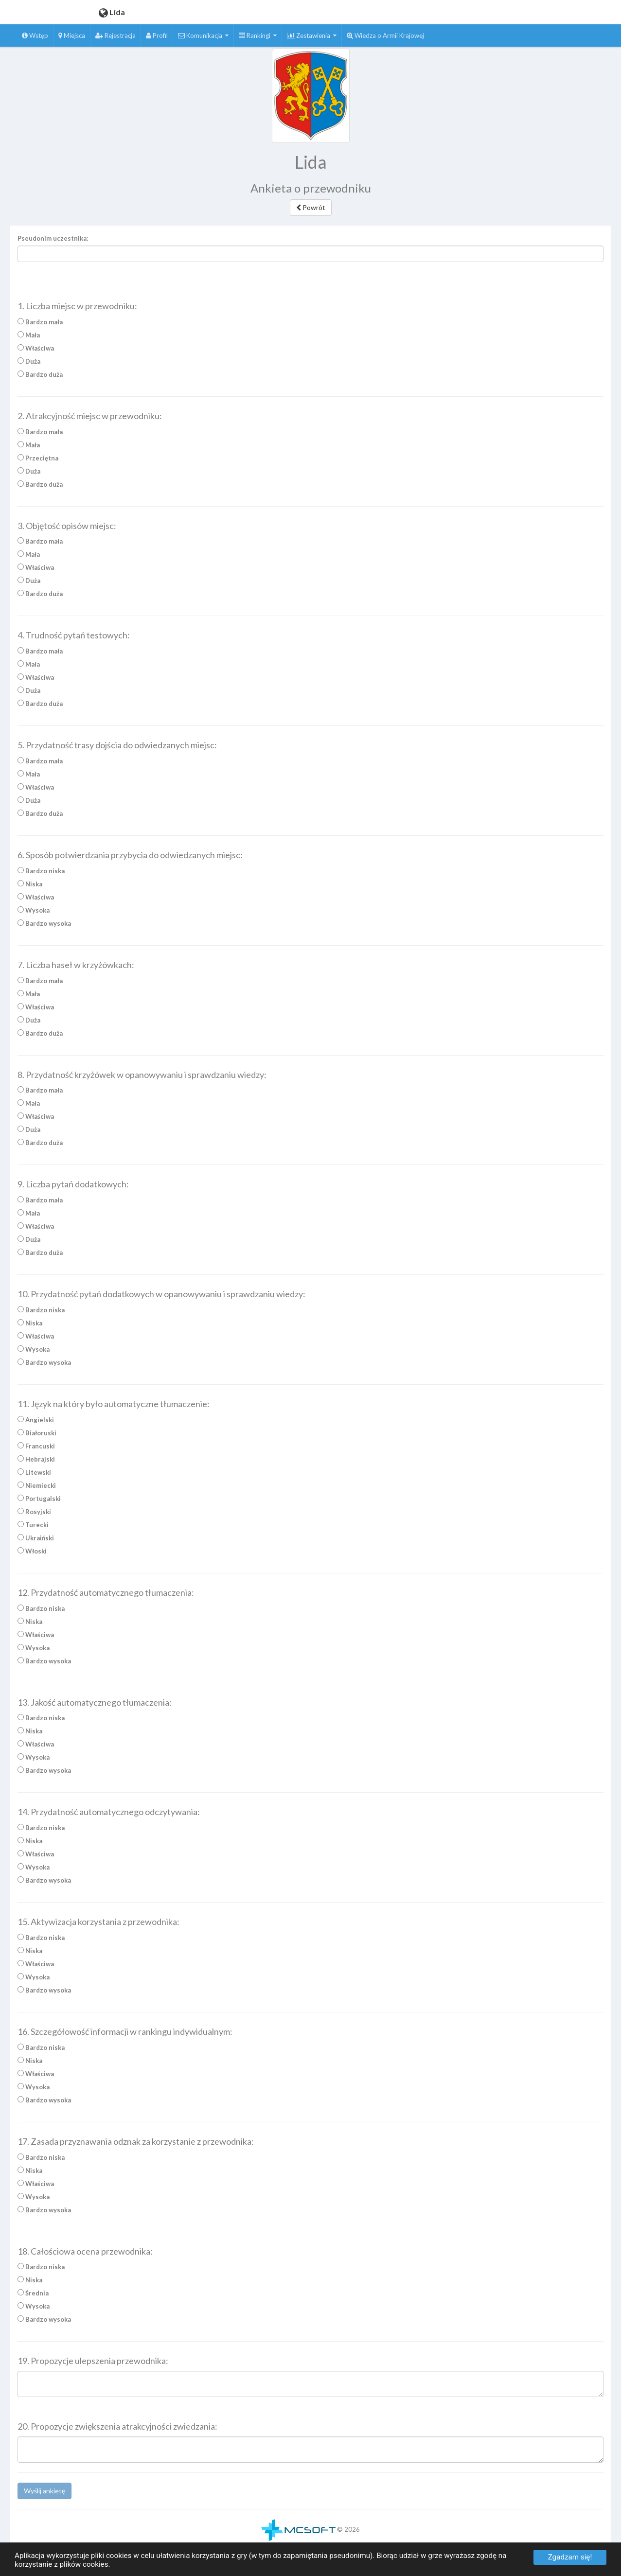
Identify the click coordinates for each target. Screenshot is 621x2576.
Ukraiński (36, 1541)
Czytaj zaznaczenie (302, 288)
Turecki (33, 1528)
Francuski (36, 1449)
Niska (30, 887)
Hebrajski (36, 1462)
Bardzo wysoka (44, 926)
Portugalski (39, 1501)
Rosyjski (34, 1514)
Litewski (34, 1475)
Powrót (310, 207)
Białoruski (37, 1436)
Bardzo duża (40, 377)
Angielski (36, 1423)
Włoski (32, 1554)
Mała (29, 338)
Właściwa (36, 351)
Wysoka (34, 913)
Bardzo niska (41, 874)
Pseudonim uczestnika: (53, 238)
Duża (29, 364)
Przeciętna (38, 461)
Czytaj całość (248, 288)
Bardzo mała (40, 325)
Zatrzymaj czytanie (365, 288)
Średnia (33, 2296)
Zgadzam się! (570, 2557)
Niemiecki (37, 1488)
